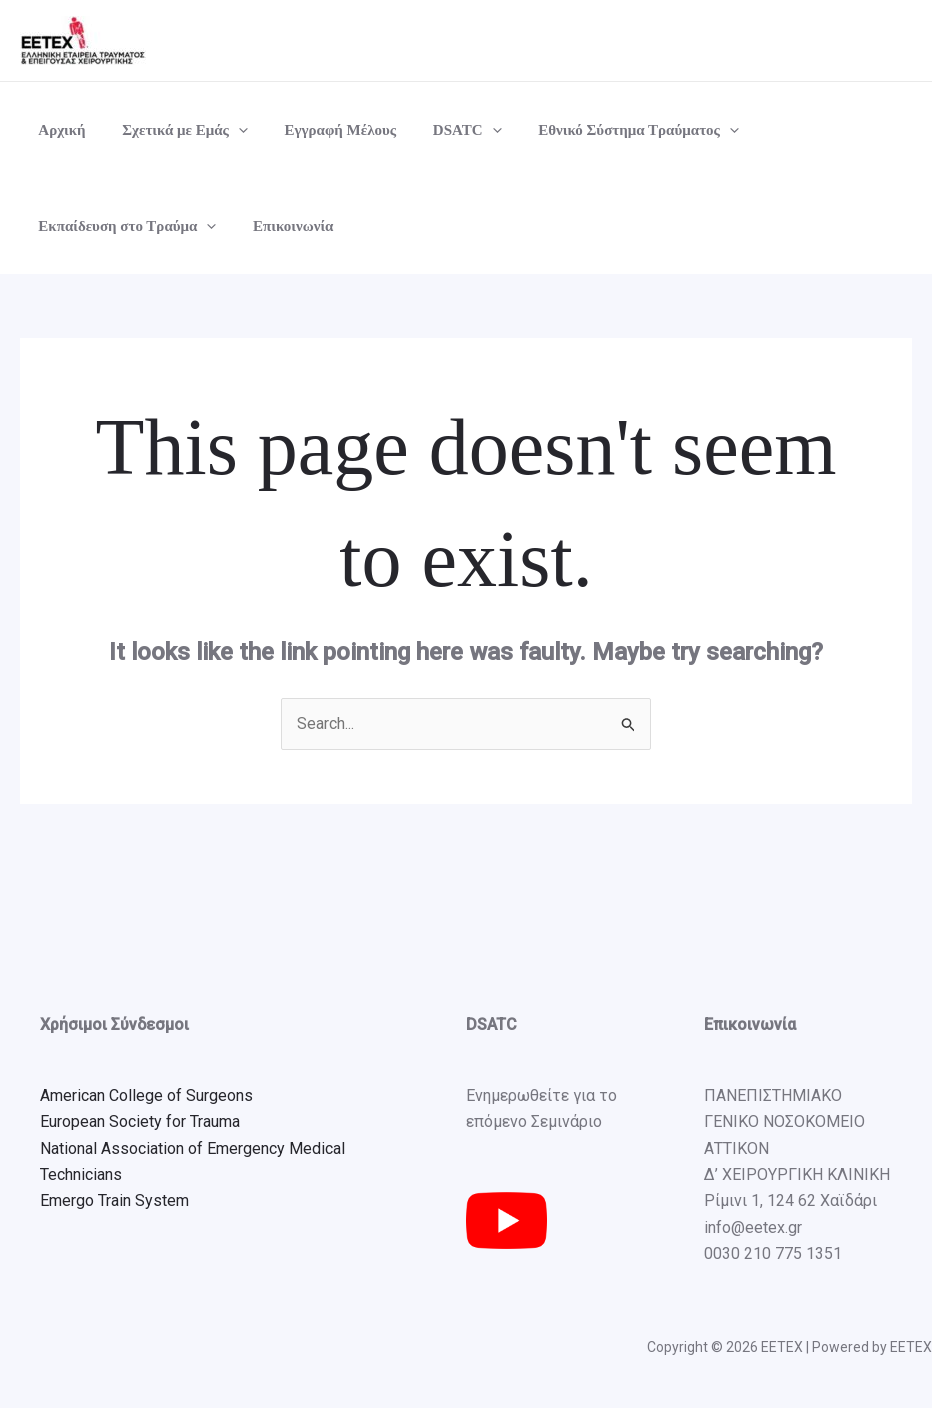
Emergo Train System (114, 1200)
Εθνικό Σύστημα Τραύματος (608, 130)
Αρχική (58, 130)
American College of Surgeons (146, 1095)
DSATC (444, 130)
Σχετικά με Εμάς (175, 130)
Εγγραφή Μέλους (324, 130)
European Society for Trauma (140, 1121)
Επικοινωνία (283, 226)
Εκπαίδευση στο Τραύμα (124, 226)
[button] (228, 130)
